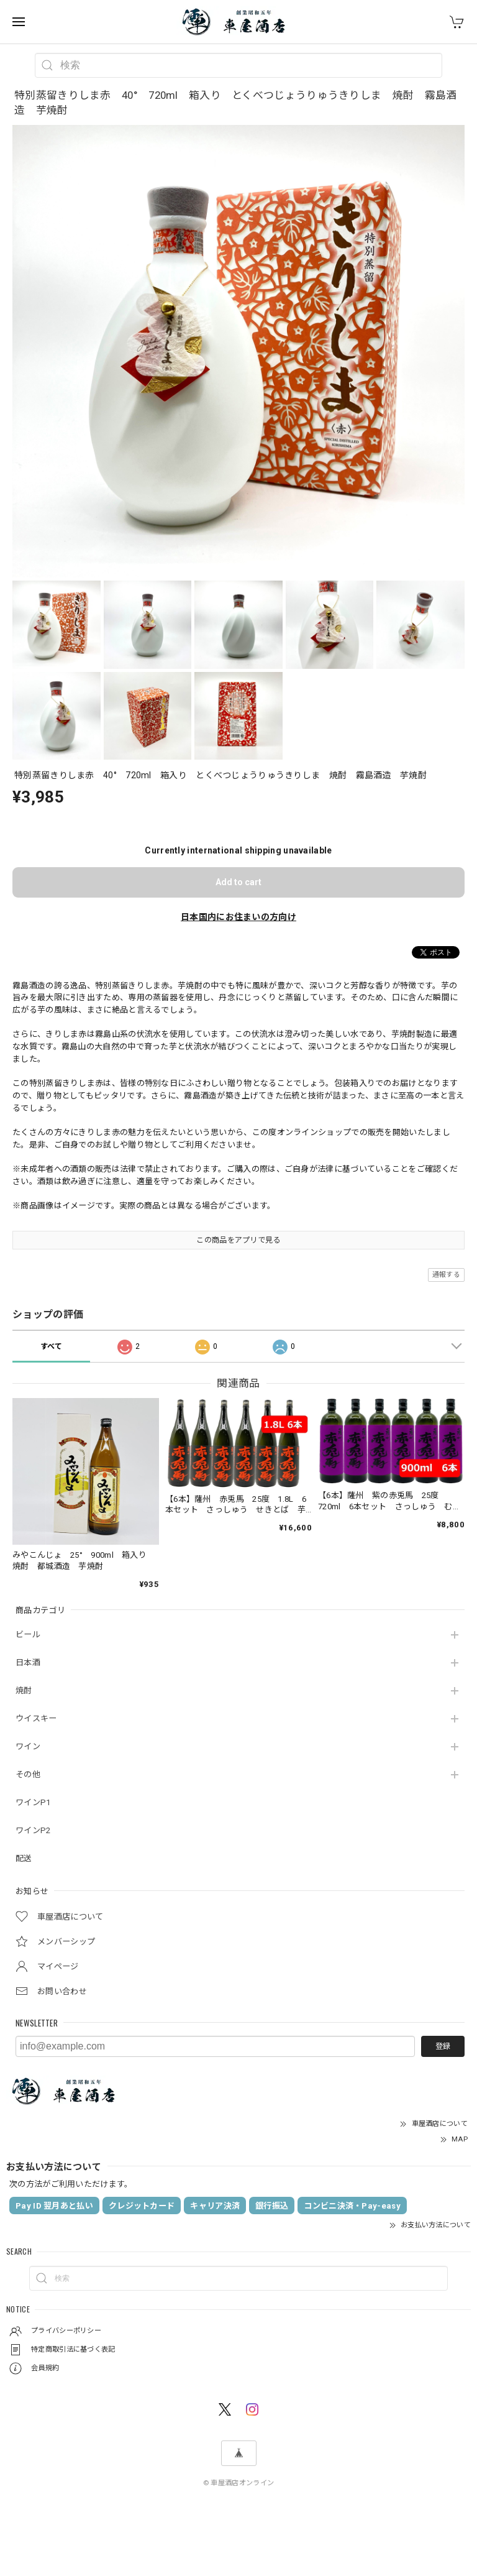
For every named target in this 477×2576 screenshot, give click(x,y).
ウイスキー (36, 1718)
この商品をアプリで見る (238, 1240)
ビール (28, 1634)
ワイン (28, 1746)
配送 (24, 1858)
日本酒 (28, 1662)
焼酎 (24, 1690)
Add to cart (238, 882)
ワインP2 (33, 1830)
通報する (446, 1275)
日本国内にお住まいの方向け (238, 917)
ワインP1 (33, 1802)
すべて (51, 1346)
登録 (442, 2046)
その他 (28, 1774)
